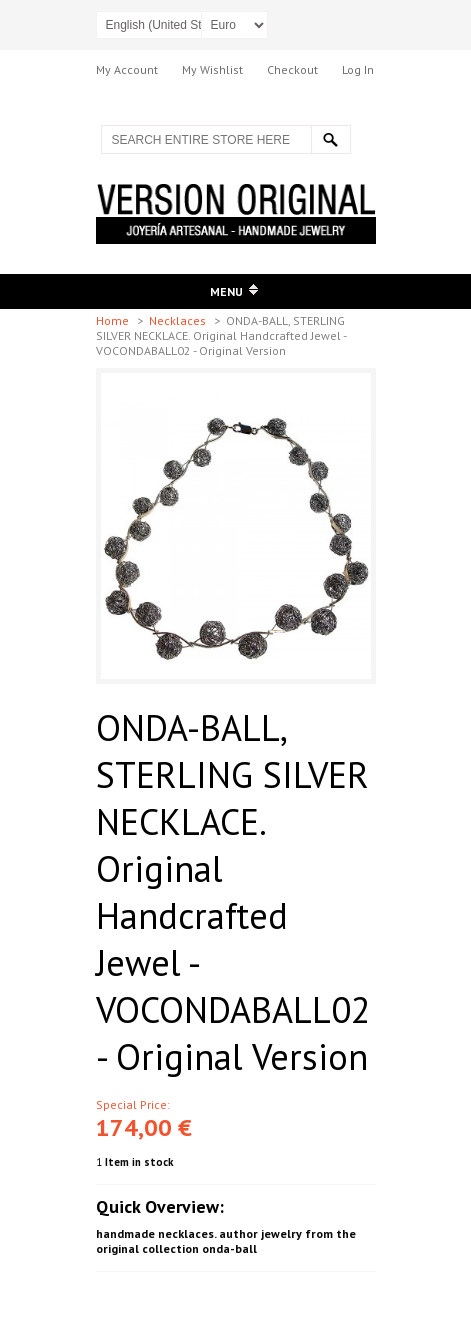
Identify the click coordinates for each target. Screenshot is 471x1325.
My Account (127, 69)
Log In (358, 69)
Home (114, 320)
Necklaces (179, 320)
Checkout (292, 69)
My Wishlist (212, 69)
